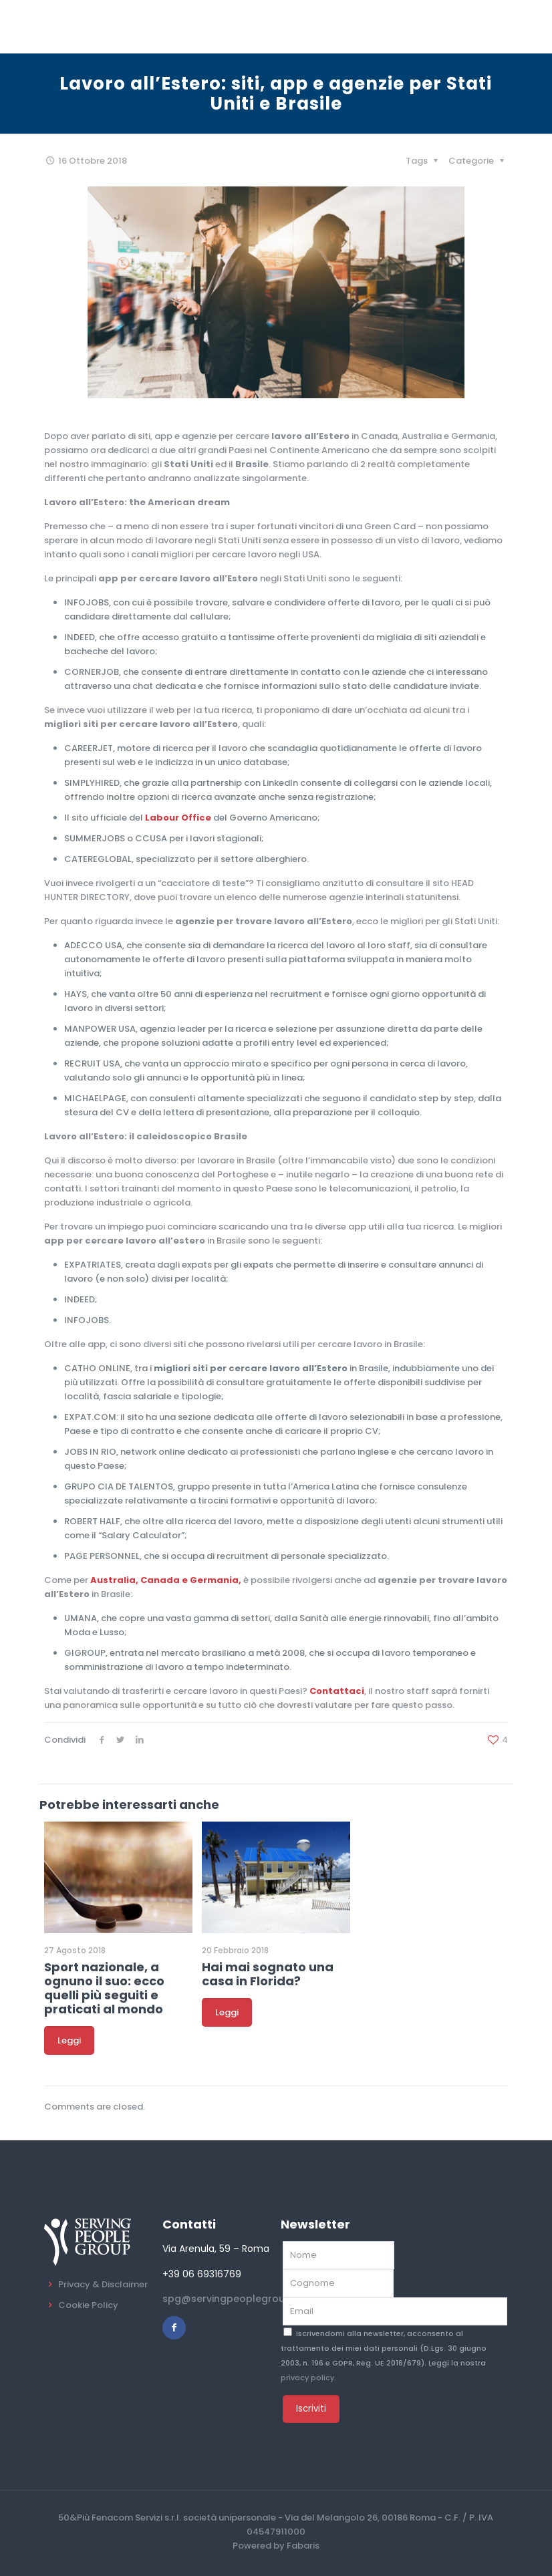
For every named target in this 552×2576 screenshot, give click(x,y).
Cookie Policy (88, 2305)
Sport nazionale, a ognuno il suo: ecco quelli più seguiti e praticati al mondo (104, 1988)
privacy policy (307, 2378)
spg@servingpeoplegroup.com (238, 2298)
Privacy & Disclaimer (103, 2284)
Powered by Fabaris (276, 2545)
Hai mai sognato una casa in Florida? (267, 1974)
